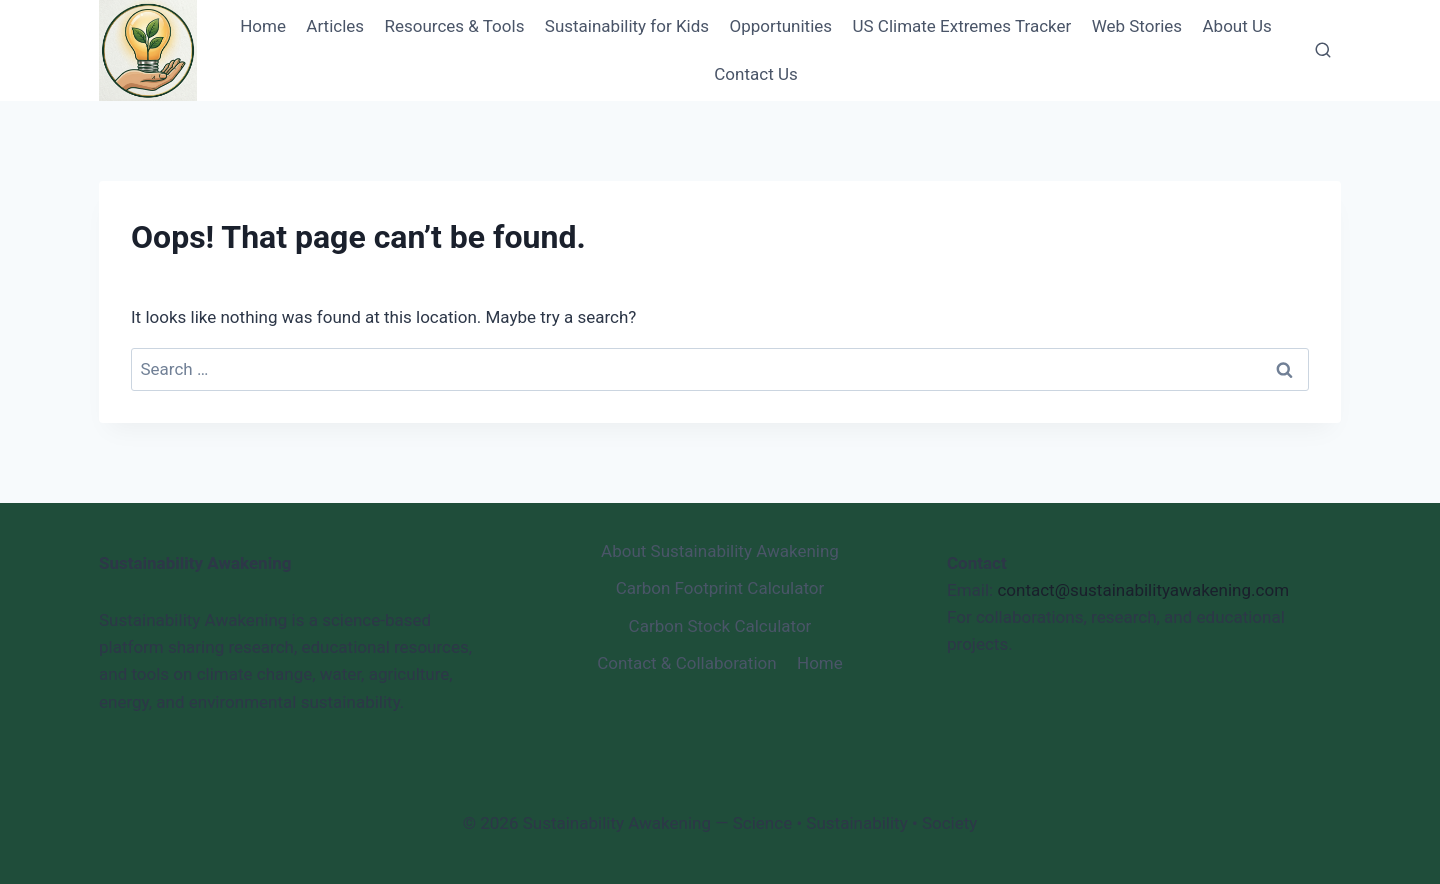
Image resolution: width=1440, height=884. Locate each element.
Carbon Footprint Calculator (720, 588)
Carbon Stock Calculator (720, 626)
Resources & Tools (454, 26)
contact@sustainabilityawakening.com (1143, 590)
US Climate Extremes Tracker (961, 26)
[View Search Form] (1323, 51)
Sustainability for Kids (627, 26)
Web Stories (1137, 26)
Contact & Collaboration (686, 663)
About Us (1237, 26)
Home (263, 26)
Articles (335, 26)
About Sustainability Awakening (720, 551)
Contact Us (755, 74)
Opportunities (781, 26)
